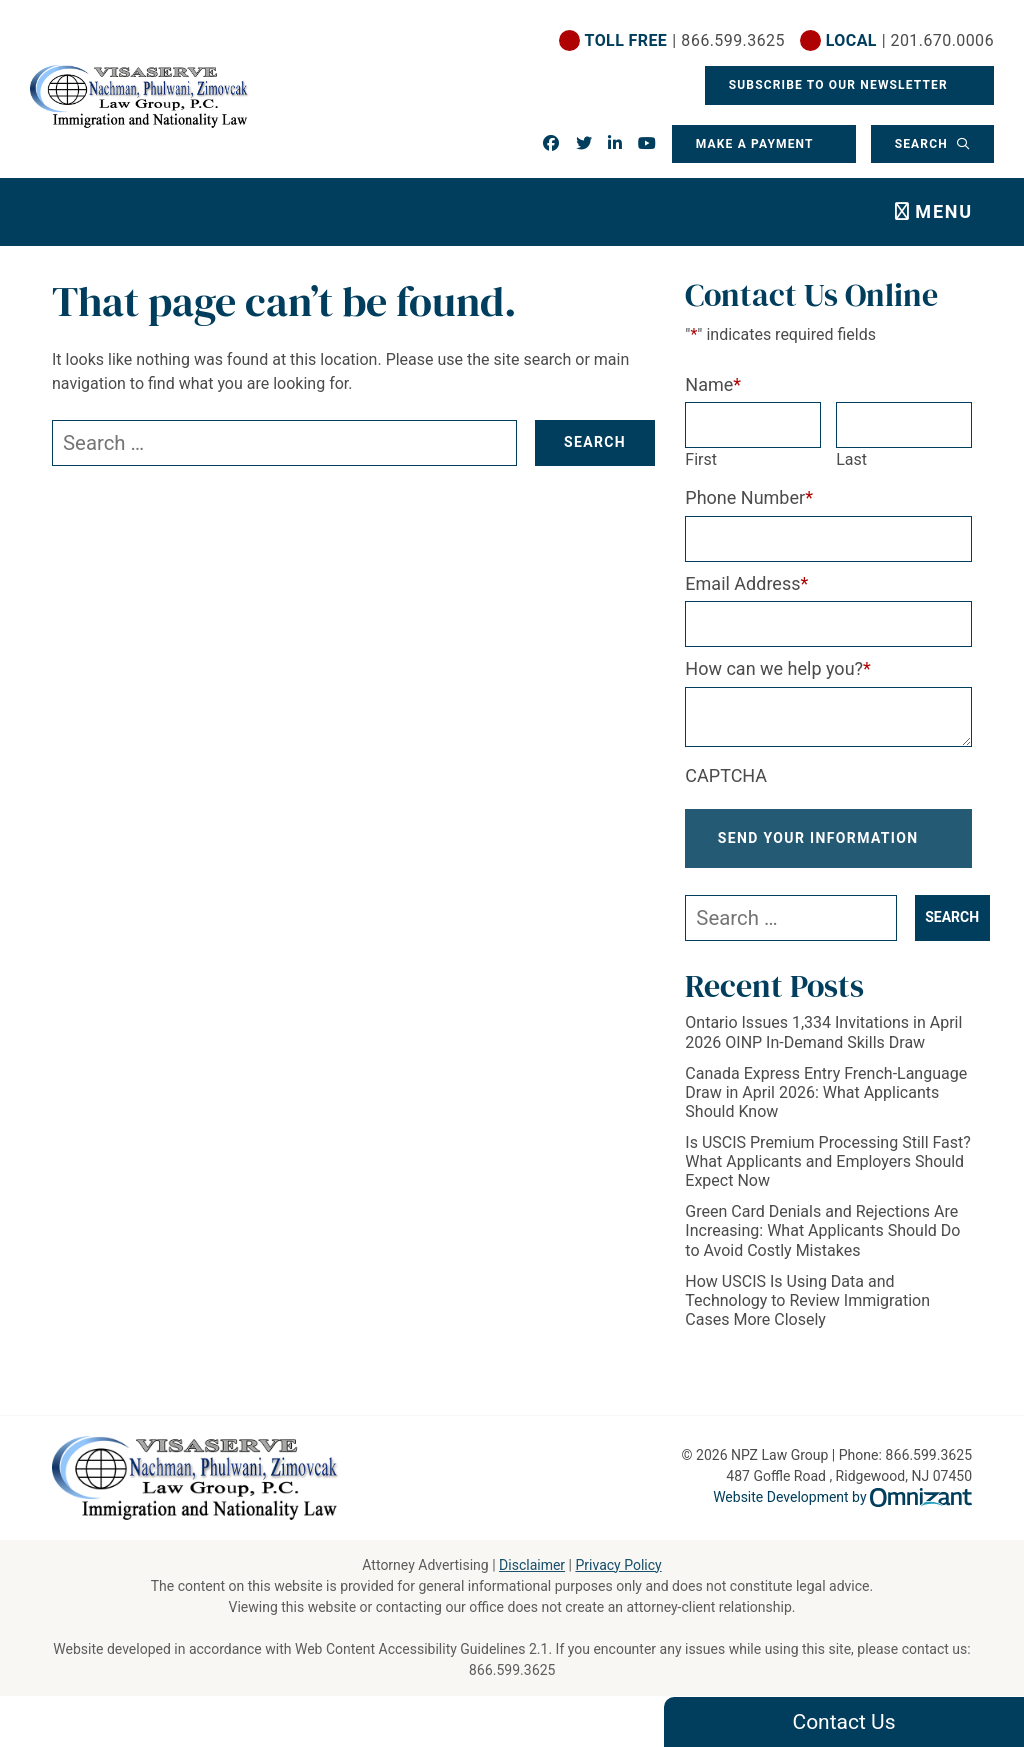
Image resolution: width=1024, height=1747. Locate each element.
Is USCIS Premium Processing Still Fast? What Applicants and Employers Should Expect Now (828, 1178)
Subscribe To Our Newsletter (840, 85)
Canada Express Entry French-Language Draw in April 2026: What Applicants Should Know (826, 1108)
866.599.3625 (512, 1670)
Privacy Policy (618, 1565)
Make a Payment (754, 144)
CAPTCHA (726, 775)
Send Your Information (818, 846)
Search (923, 144)
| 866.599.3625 (685, 40)
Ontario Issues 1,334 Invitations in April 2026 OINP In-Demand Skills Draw (823, 1049)
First (701, 459)
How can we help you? (778, 668)
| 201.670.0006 (910, 40)
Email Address (746, 583)
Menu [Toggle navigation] (944, 211)
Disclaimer (532, 1565)
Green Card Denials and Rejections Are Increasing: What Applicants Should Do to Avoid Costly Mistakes (822, 1247)
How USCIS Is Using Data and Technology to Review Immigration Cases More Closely (807, 1316)
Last (851, 459)
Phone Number (749, 497)
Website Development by (842, 1497)
